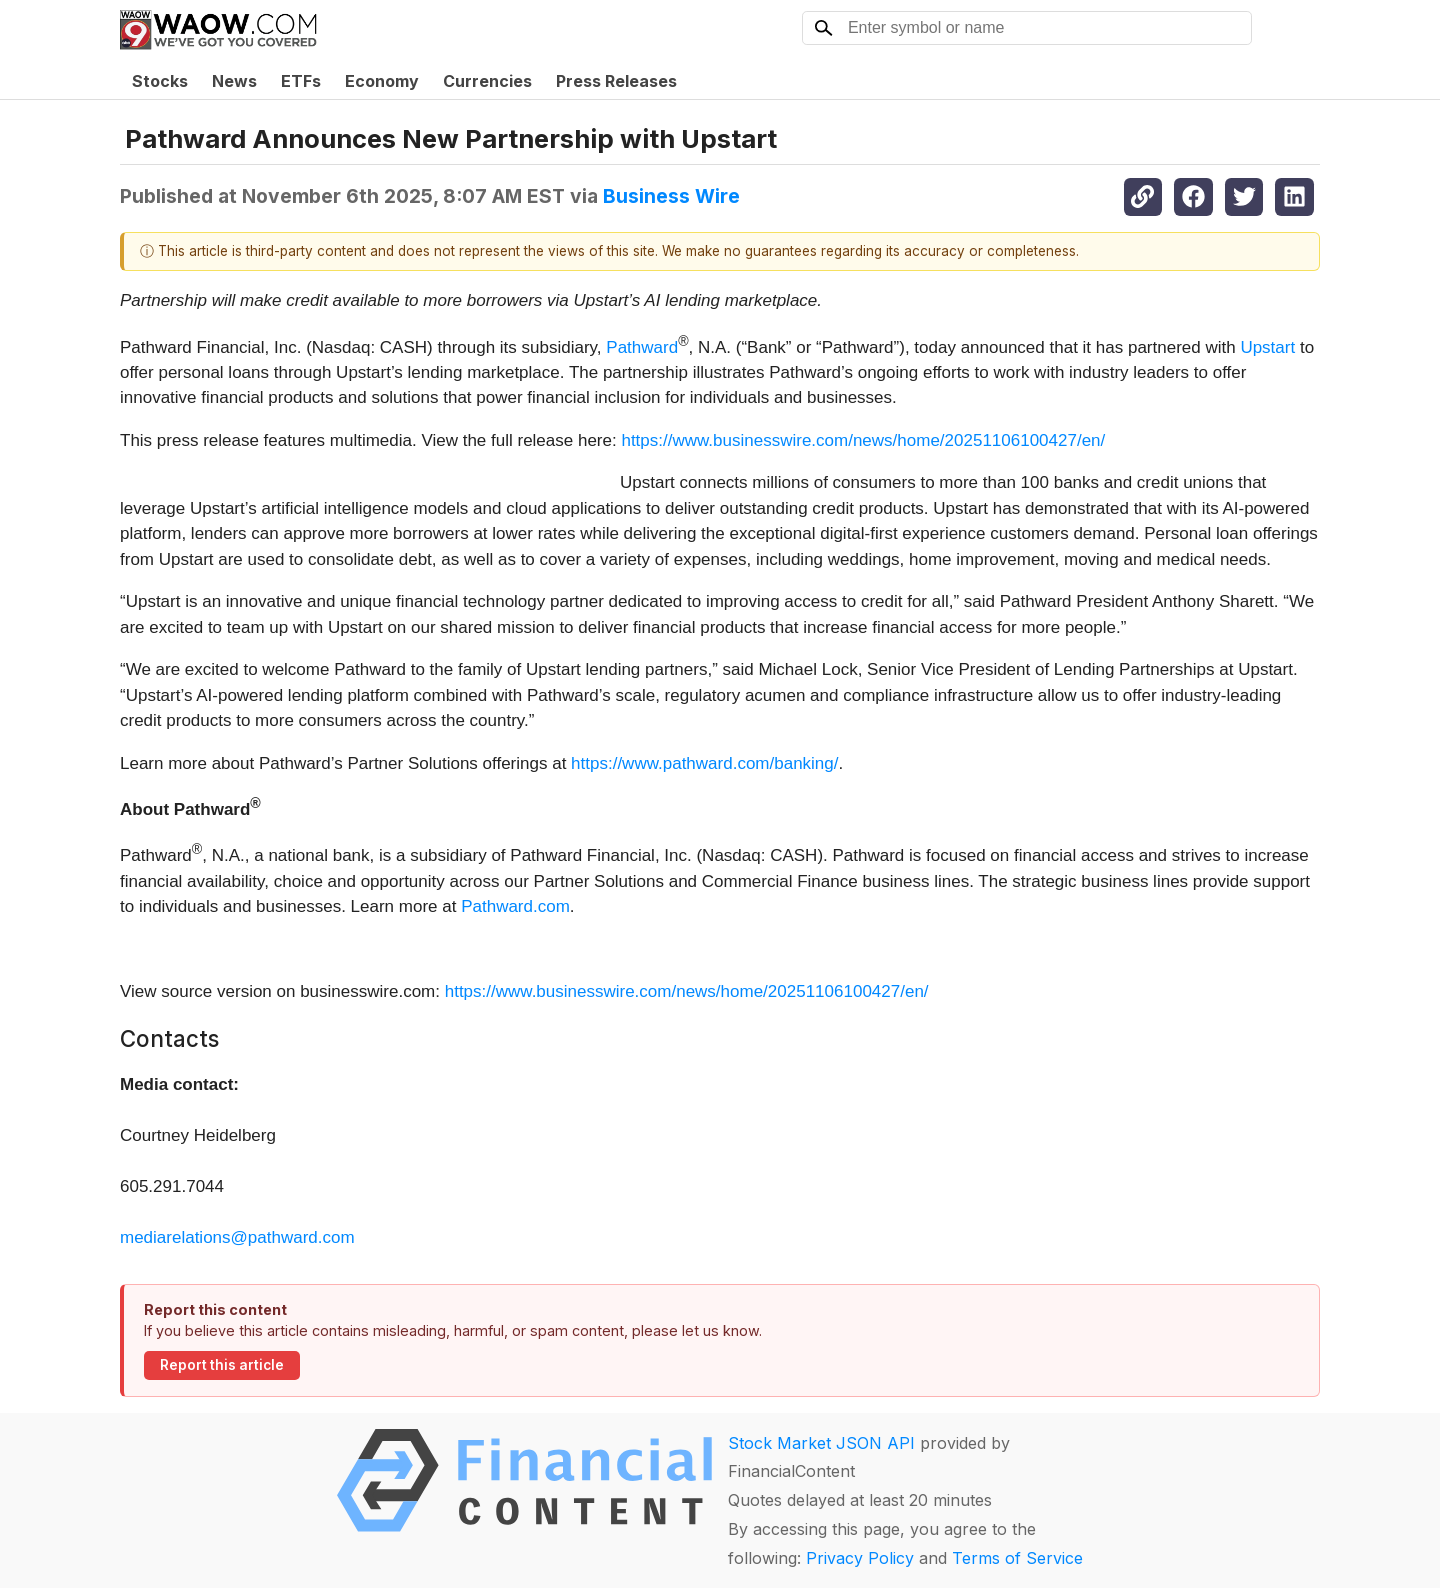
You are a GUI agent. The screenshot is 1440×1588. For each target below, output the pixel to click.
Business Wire (671, 196)
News (234, 81)
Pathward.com (515, 906)
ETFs (301, 81)
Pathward (642, 346)
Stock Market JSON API (821, 1443)
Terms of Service (1017, 1558)
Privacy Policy (860, 1558)
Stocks (160, 81)
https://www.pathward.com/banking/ (704, 763)
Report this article (222, 1365)
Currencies (487, 81)
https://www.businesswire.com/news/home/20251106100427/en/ (863, 440)
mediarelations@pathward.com (237, 1237)
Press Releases (616, 81)
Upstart (1267, 346)
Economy (382, 81)
